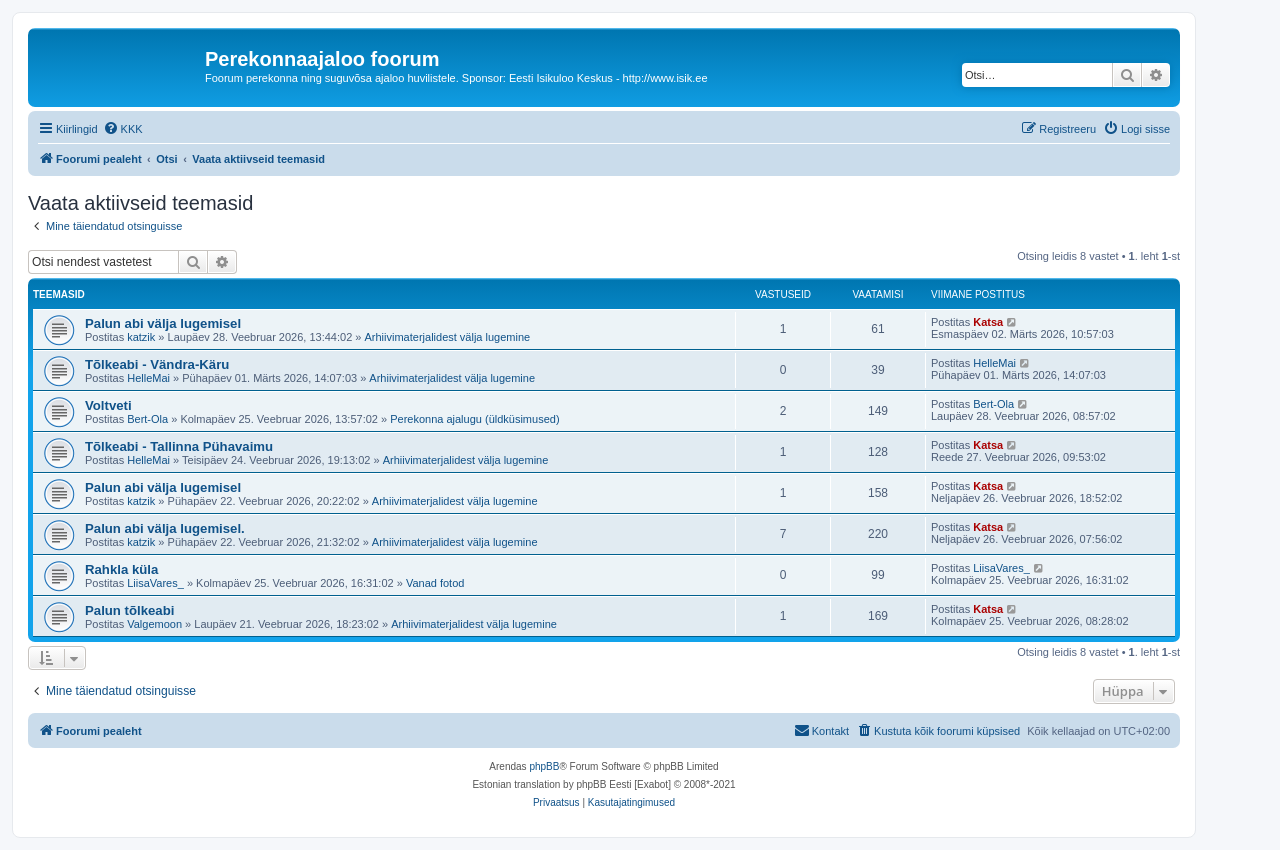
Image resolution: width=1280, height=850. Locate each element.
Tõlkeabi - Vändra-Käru (157, 364)
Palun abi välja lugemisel (163, 323)
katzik (141, 337)
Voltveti (108, 405)
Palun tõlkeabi (129, 610)
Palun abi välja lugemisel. (165, 528)
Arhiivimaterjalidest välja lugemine (448, 337)
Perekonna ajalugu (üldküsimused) (474, 419)
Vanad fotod (435, 583)
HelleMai (148, 378)
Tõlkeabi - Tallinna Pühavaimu (179, 446)
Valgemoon (154, 624)
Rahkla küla (121, 569)
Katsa (988, 322)
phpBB (544, 766)
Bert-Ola (147, 419)
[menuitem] (123, 129)
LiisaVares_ (155, 583)
